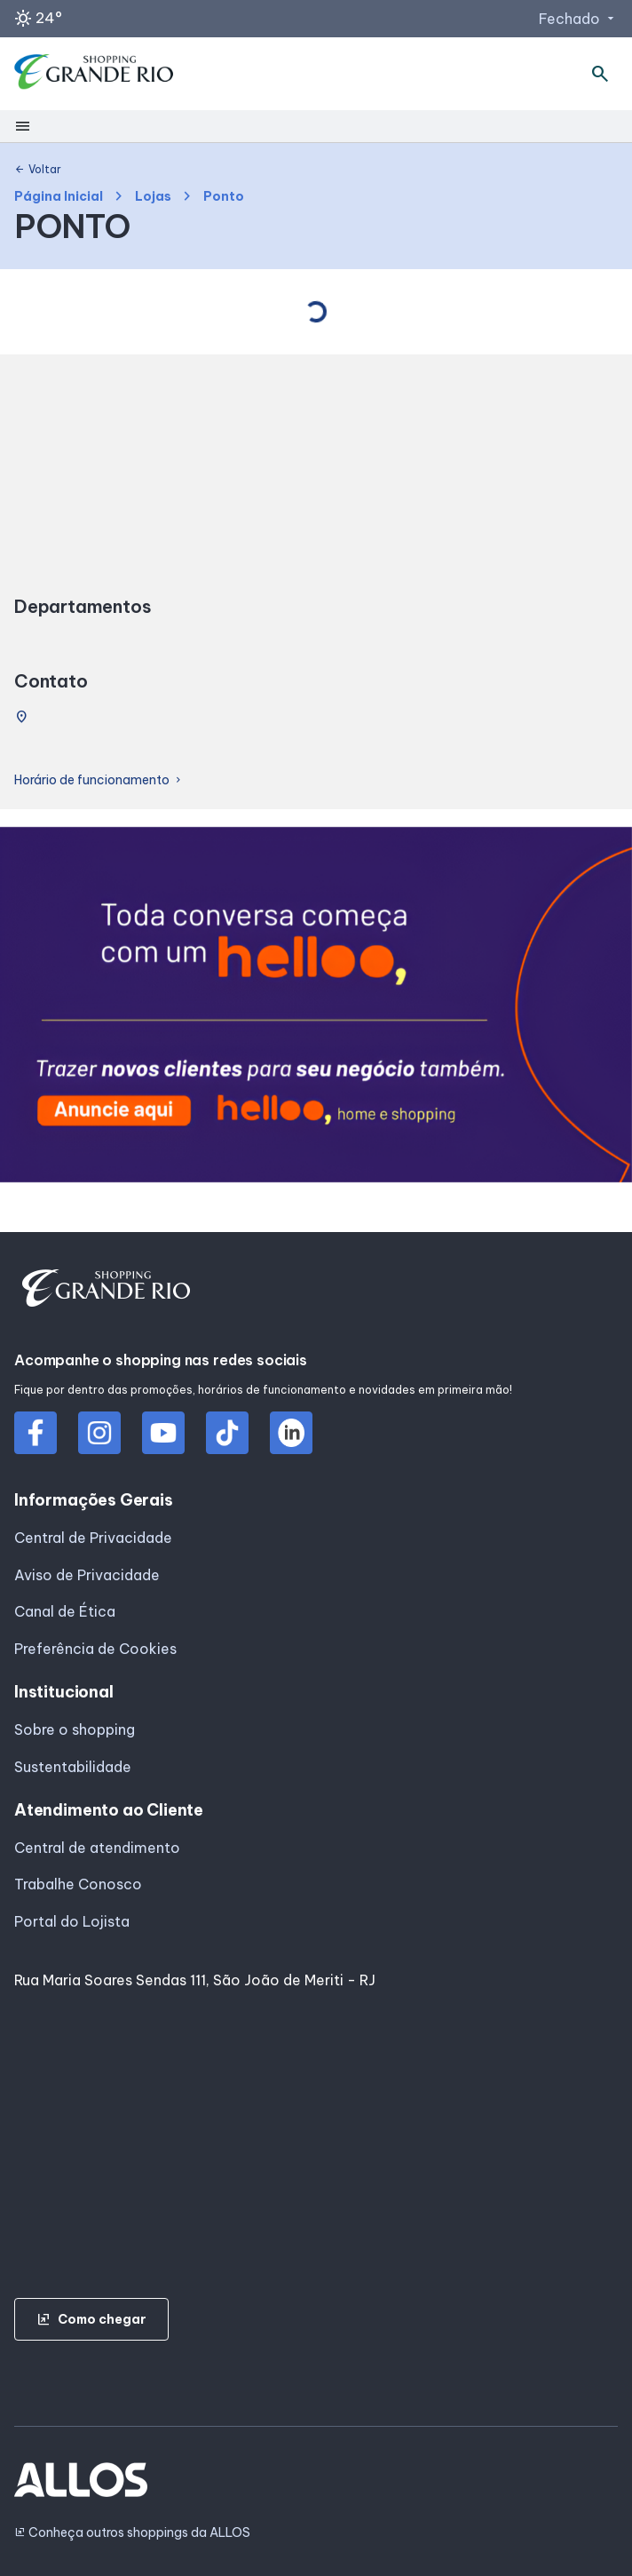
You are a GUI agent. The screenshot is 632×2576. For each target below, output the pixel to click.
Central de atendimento (97, 1847)
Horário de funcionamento (99, 780)
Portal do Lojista (72, 1921)
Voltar (37, 169)
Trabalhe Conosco (78, 1884)
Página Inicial (58, 196)
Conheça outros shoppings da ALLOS (132, 2532)
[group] (316, 1008)
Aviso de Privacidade (87, 1575)
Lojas (153, 196)
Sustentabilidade (72, 1767)
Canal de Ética (64, 1611)
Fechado (578, 19)
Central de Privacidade (93, 1537)
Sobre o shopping (74, 1729)
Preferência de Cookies (95, 1649)
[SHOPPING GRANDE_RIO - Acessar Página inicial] (94, 74)
